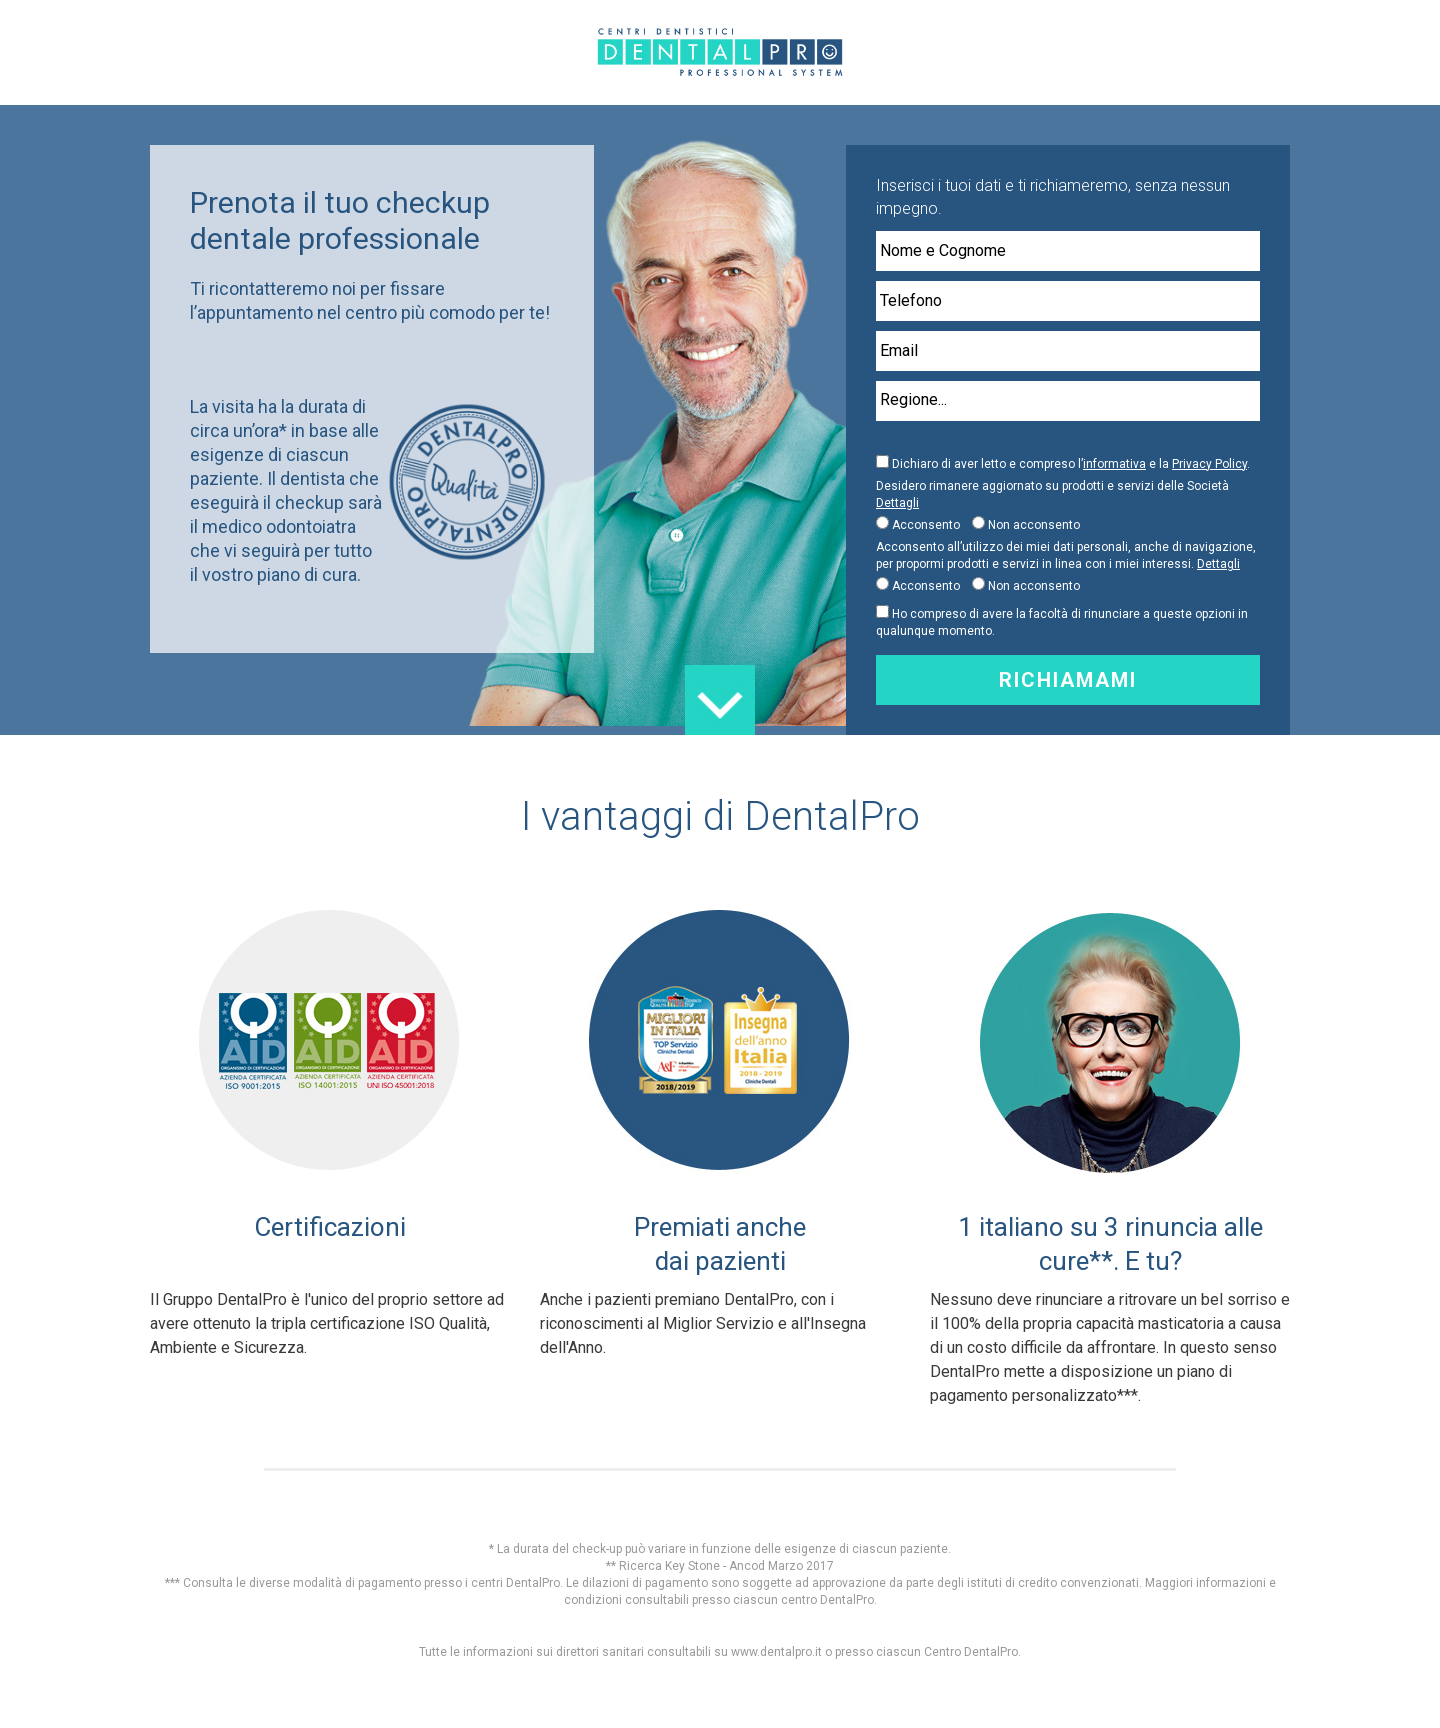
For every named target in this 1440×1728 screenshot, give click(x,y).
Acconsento (926, 525)
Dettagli (897, 503)
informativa (1114, 464)
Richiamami (1068, 680)
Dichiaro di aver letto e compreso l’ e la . (1071, 464)
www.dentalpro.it (776, 1652)
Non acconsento (1034, 525)
